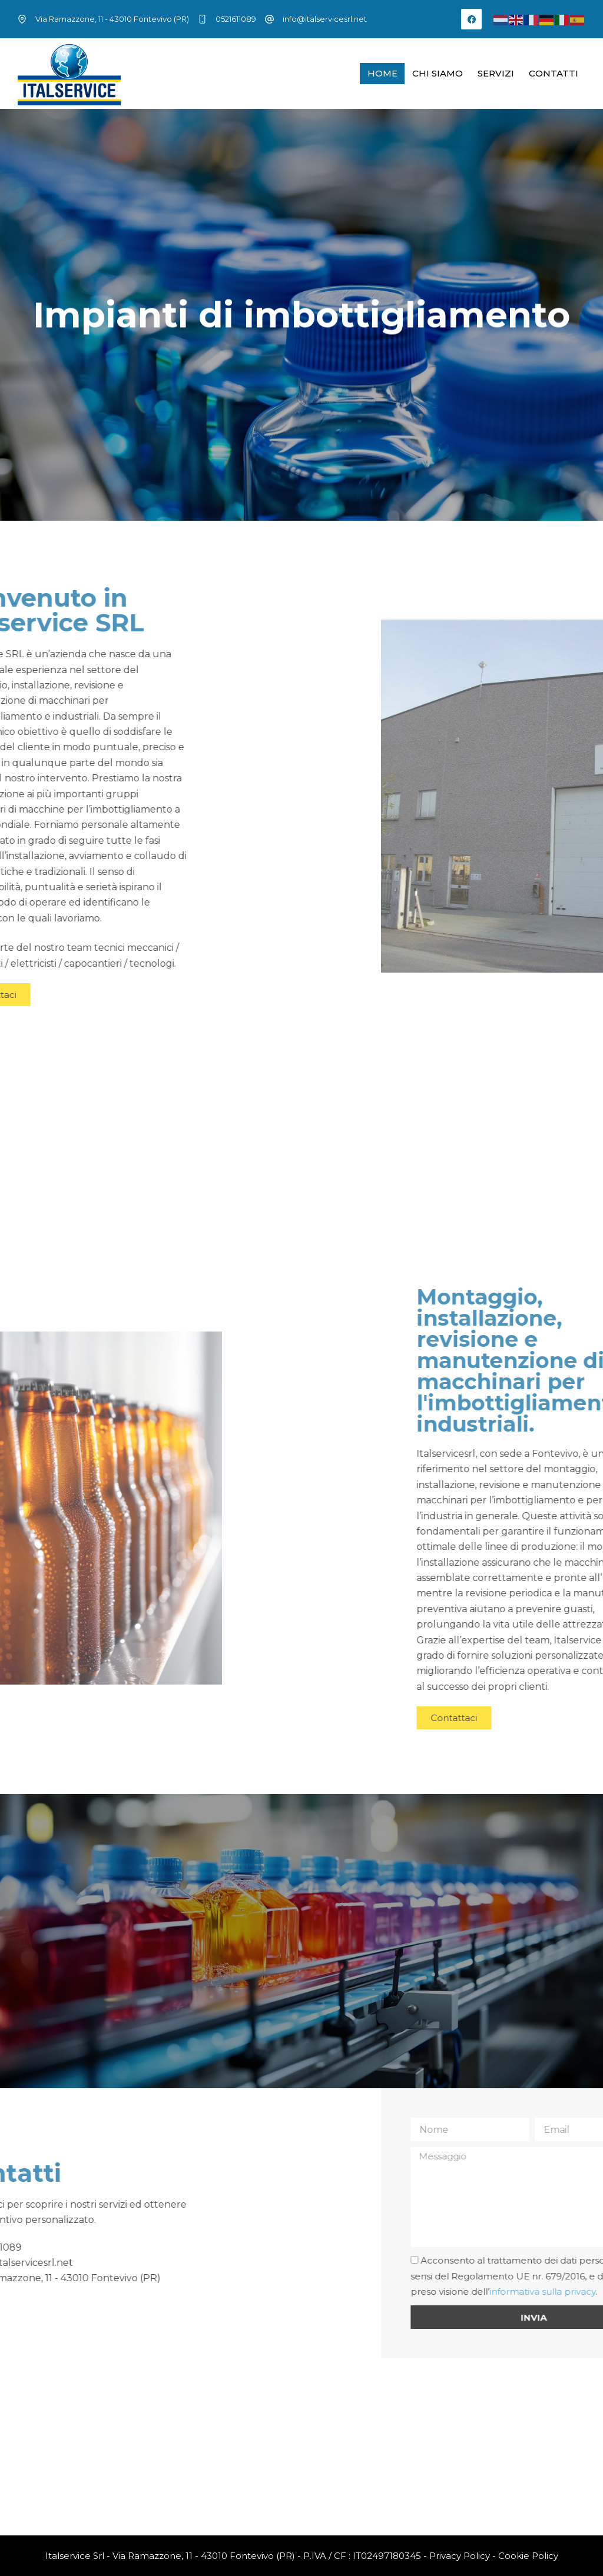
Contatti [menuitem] (553, 73)
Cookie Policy (528, 2555)
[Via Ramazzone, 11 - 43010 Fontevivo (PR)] (301, 2446)
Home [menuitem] (382, 73)
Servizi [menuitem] (496, 73)
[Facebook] (471, 19)
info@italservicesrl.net (325, 19)
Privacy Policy (459, 2555)
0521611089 (236, 19)
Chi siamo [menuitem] (437, 73)
